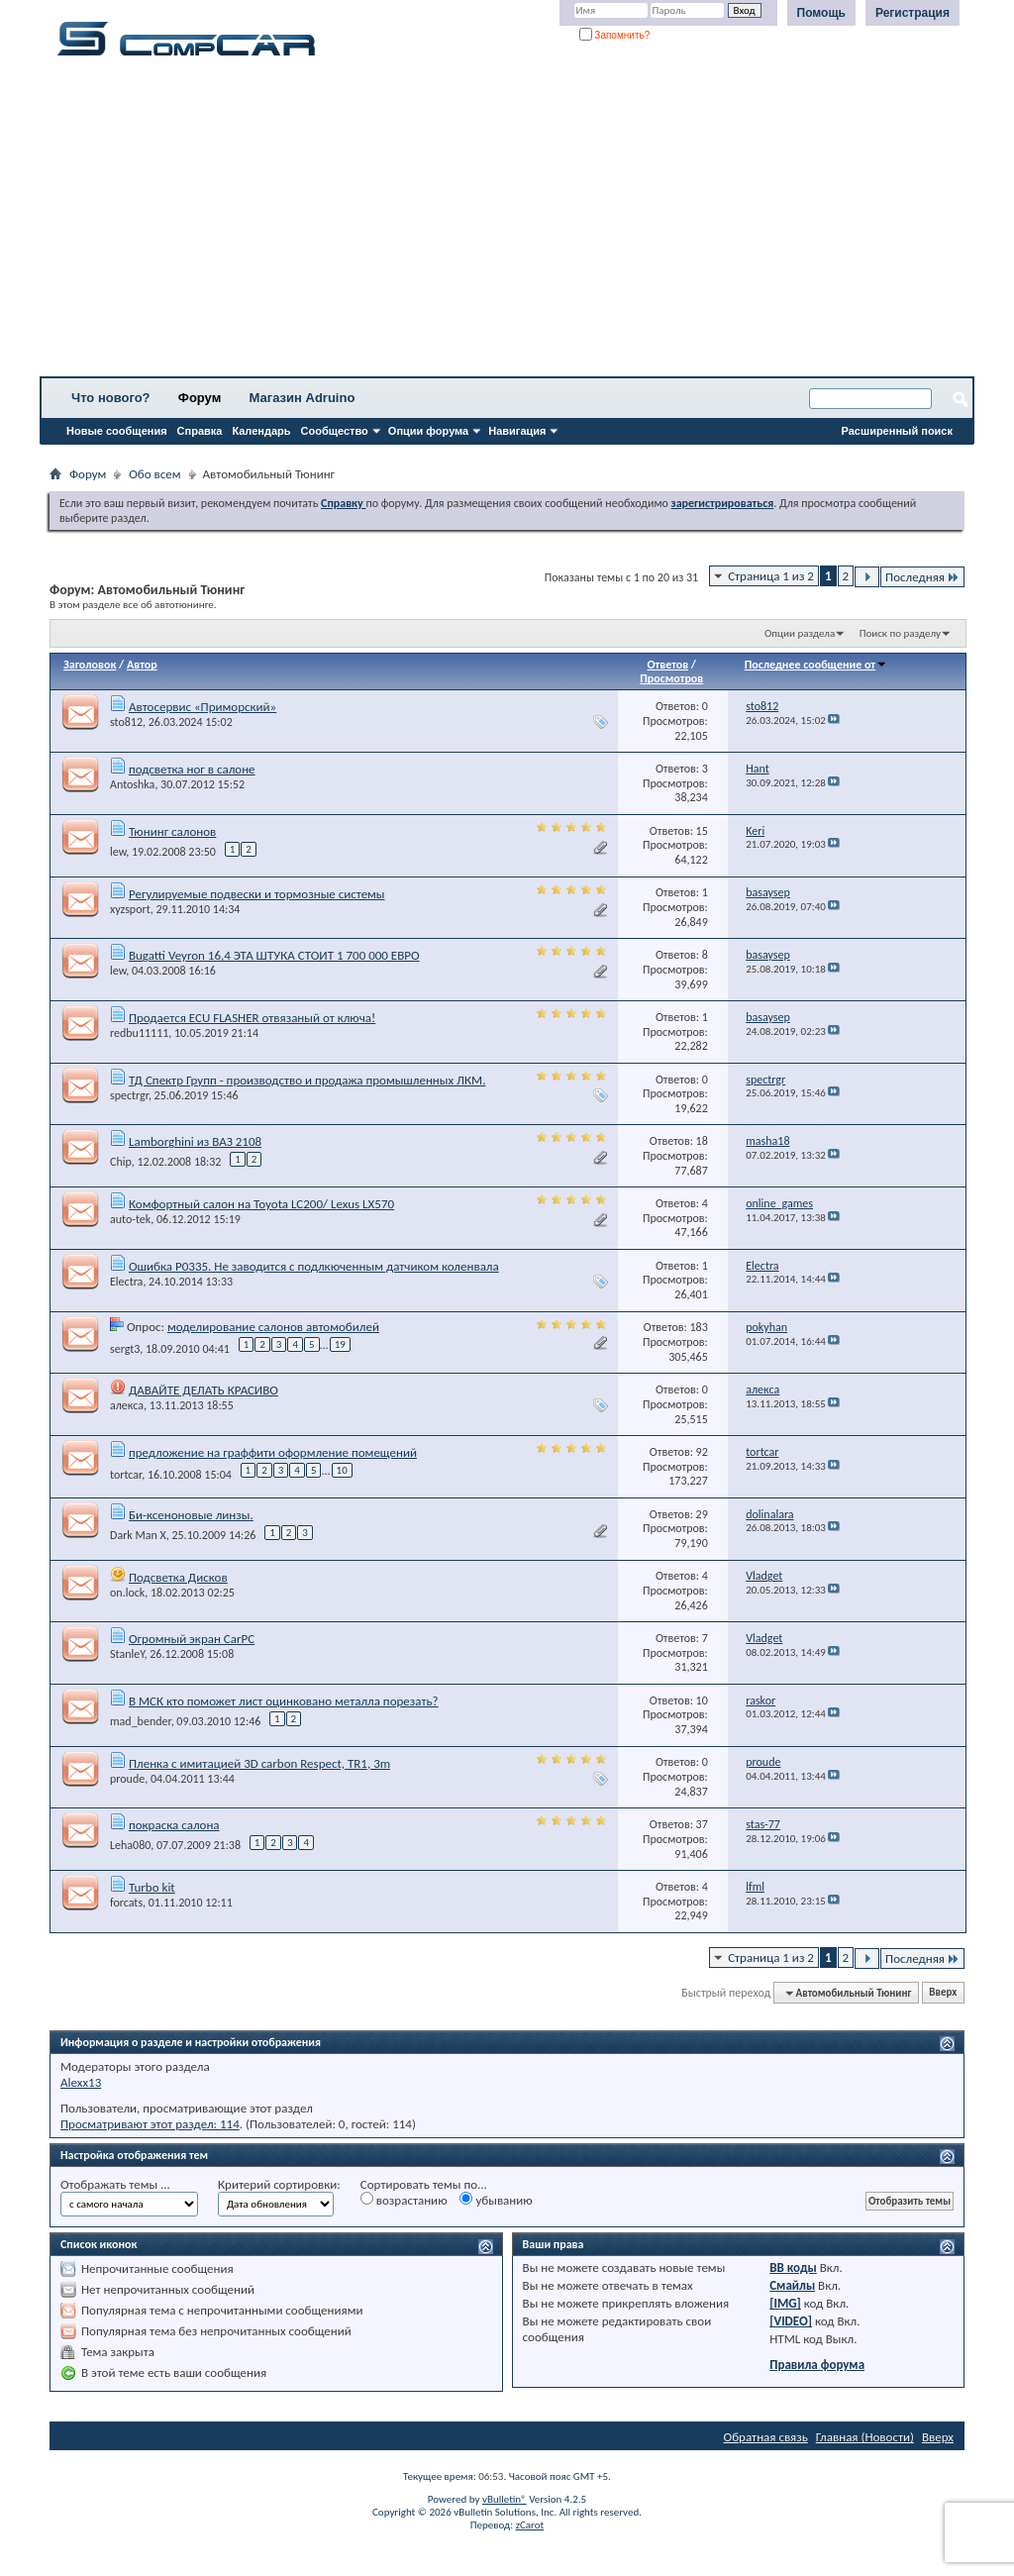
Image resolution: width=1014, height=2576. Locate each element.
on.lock (127, 1592)
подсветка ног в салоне (192, 769)
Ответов (667, 664)
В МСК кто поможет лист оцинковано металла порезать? (284, 1701)
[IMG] (785, 2303)
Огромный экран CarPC (191, 1638)
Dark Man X (138, 1535)
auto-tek (130, 1219)
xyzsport (130, 909)
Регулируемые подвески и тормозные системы (257, 893)
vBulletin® (504, 2499)
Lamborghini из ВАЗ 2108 (195, 1141)
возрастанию (404, 2200)
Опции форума (428, 431)
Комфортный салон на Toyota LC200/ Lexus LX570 (261, 1203)
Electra (126, 1281)
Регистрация (912, 13)
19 (340, 1344)
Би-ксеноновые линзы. (191, 1514)
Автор (142, 664)
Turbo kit (152, 1887)
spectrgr (129, 1095)
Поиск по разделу (900, 633)
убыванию (495, 2200)
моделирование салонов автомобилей (273, 1326)
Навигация (517, 431)
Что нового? (111, 397)
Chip (121, 1162)
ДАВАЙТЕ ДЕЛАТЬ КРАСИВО (203, 1390)
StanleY (127, 1654)
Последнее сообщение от (816, 664)
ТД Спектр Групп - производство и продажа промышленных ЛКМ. (307, 1080)
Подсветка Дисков (178, 1577)
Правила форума (816, 2364)
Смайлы (792, 2285)
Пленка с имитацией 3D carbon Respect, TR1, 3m (259, 1763)
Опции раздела (799, 633)
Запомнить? (615, 35)
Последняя (922, 576)
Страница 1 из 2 (771, 575)
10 (342, 1470)
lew (118, 852)
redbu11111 (139, 1033)
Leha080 (130, 1845)
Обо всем (154, 473)
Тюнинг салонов (172, 831)
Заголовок (89, 664)
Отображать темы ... (115, 2184)
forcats (126, 1902)
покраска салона (174, 1824)
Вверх (943, 1993)
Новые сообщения (116, 431)
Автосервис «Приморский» (202, 706)
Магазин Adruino (302, 397)
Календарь (261, 431)
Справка (200, 431)
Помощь (821, 13)
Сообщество (334, 431)
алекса (127, 1405)
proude (127, 1779)
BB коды (793, 2267)
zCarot (530, 2525)
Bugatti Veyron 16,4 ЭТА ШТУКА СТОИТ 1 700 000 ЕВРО (274, 955)
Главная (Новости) (865, 2436)
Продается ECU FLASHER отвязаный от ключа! (252, 1017)
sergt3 (125, 1348)
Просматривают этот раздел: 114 (150, 2123)
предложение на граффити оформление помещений (273, 1452)
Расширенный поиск (897, 431)
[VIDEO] (790, 2321)
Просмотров (671, 678)
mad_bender (140, 1721)
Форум (199, 397)
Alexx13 (80, 2082)
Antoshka (132, 784)
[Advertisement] (507, 222)
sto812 (126, 722)
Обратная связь (766, 2436)
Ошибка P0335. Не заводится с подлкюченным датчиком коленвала (314, 1266)
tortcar (126, 1475)
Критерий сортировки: (279, 2184)
